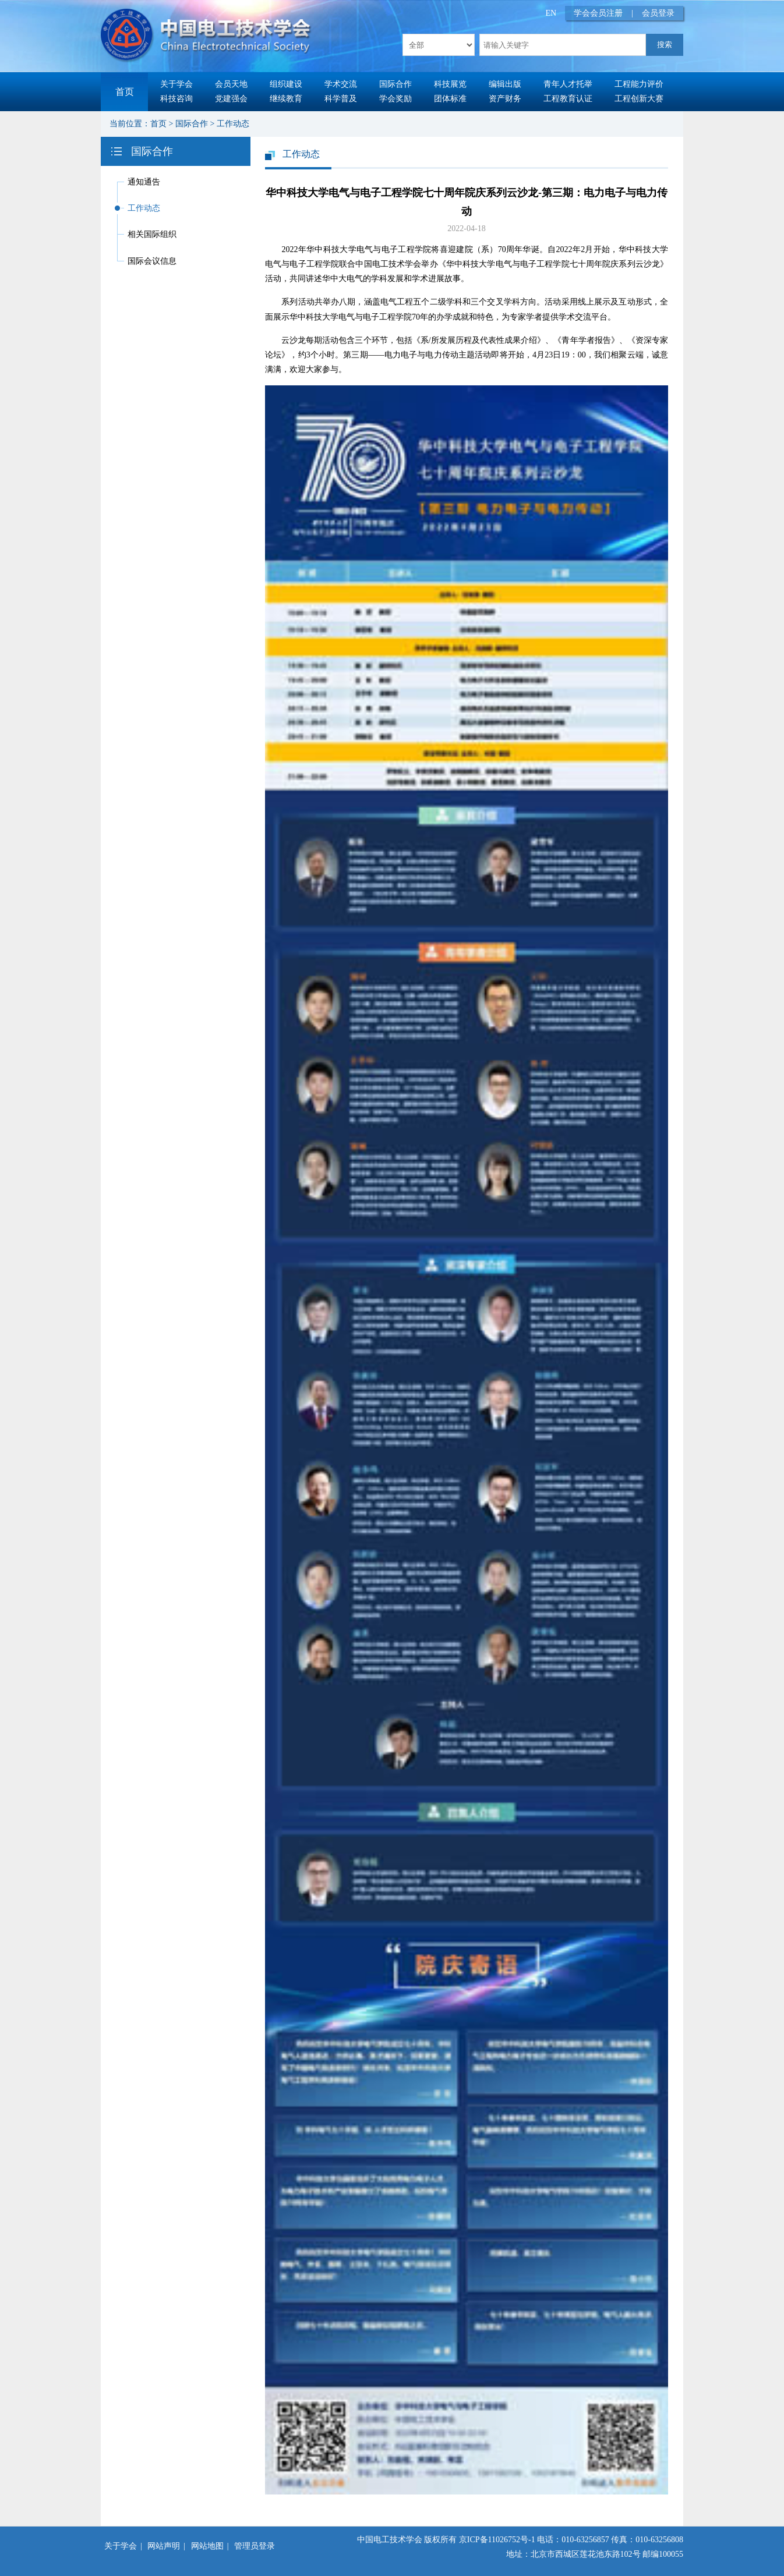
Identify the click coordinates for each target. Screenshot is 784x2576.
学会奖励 (395, 98)
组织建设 (286, 84)
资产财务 (505, 98)
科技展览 (450, 84)
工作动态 (233, 123)
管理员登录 (254, 2546)
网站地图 (207, 2546)
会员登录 (658, 13)
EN (551, 13)
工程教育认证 (567, 98)
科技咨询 (176, 98)
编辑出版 (505, 84)
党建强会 (231, 98)
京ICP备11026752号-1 (497, 2539)
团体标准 (450, 98)
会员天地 (231, 84)
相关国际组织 (152, 234)
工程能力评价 (639, 84)
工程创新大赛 (639, 98)
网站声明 (163, 2546)
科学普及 (340, 98)
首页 (124, 92)
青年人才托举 (567, 84)
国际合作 (395, 84)
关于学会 (176, 84)
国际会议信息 (152, 261)
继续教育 (286, 98)
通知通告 (144, 182)
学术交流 (340, 84)
